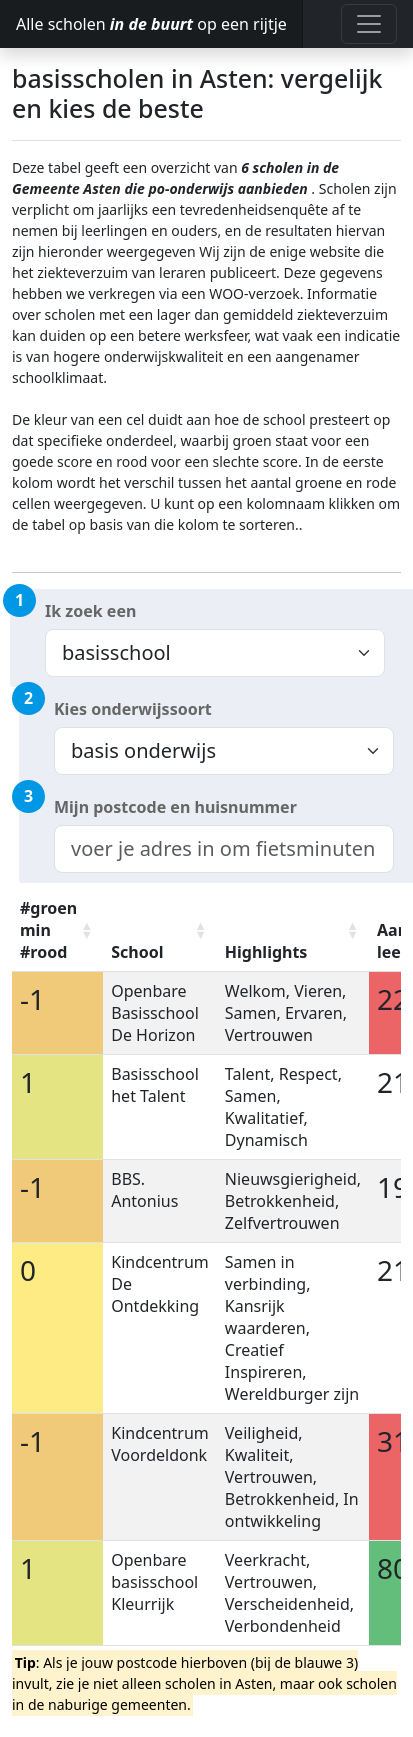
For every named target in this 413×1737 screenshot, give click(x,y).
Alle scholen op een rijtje (151, 24)
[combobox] (224, 849)
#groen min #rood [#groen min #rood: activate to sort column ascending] (48, 930)
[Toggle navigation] (369, 24)
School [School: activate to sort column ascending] (137, 952)
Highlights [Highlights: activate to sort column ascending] (266, 952)
